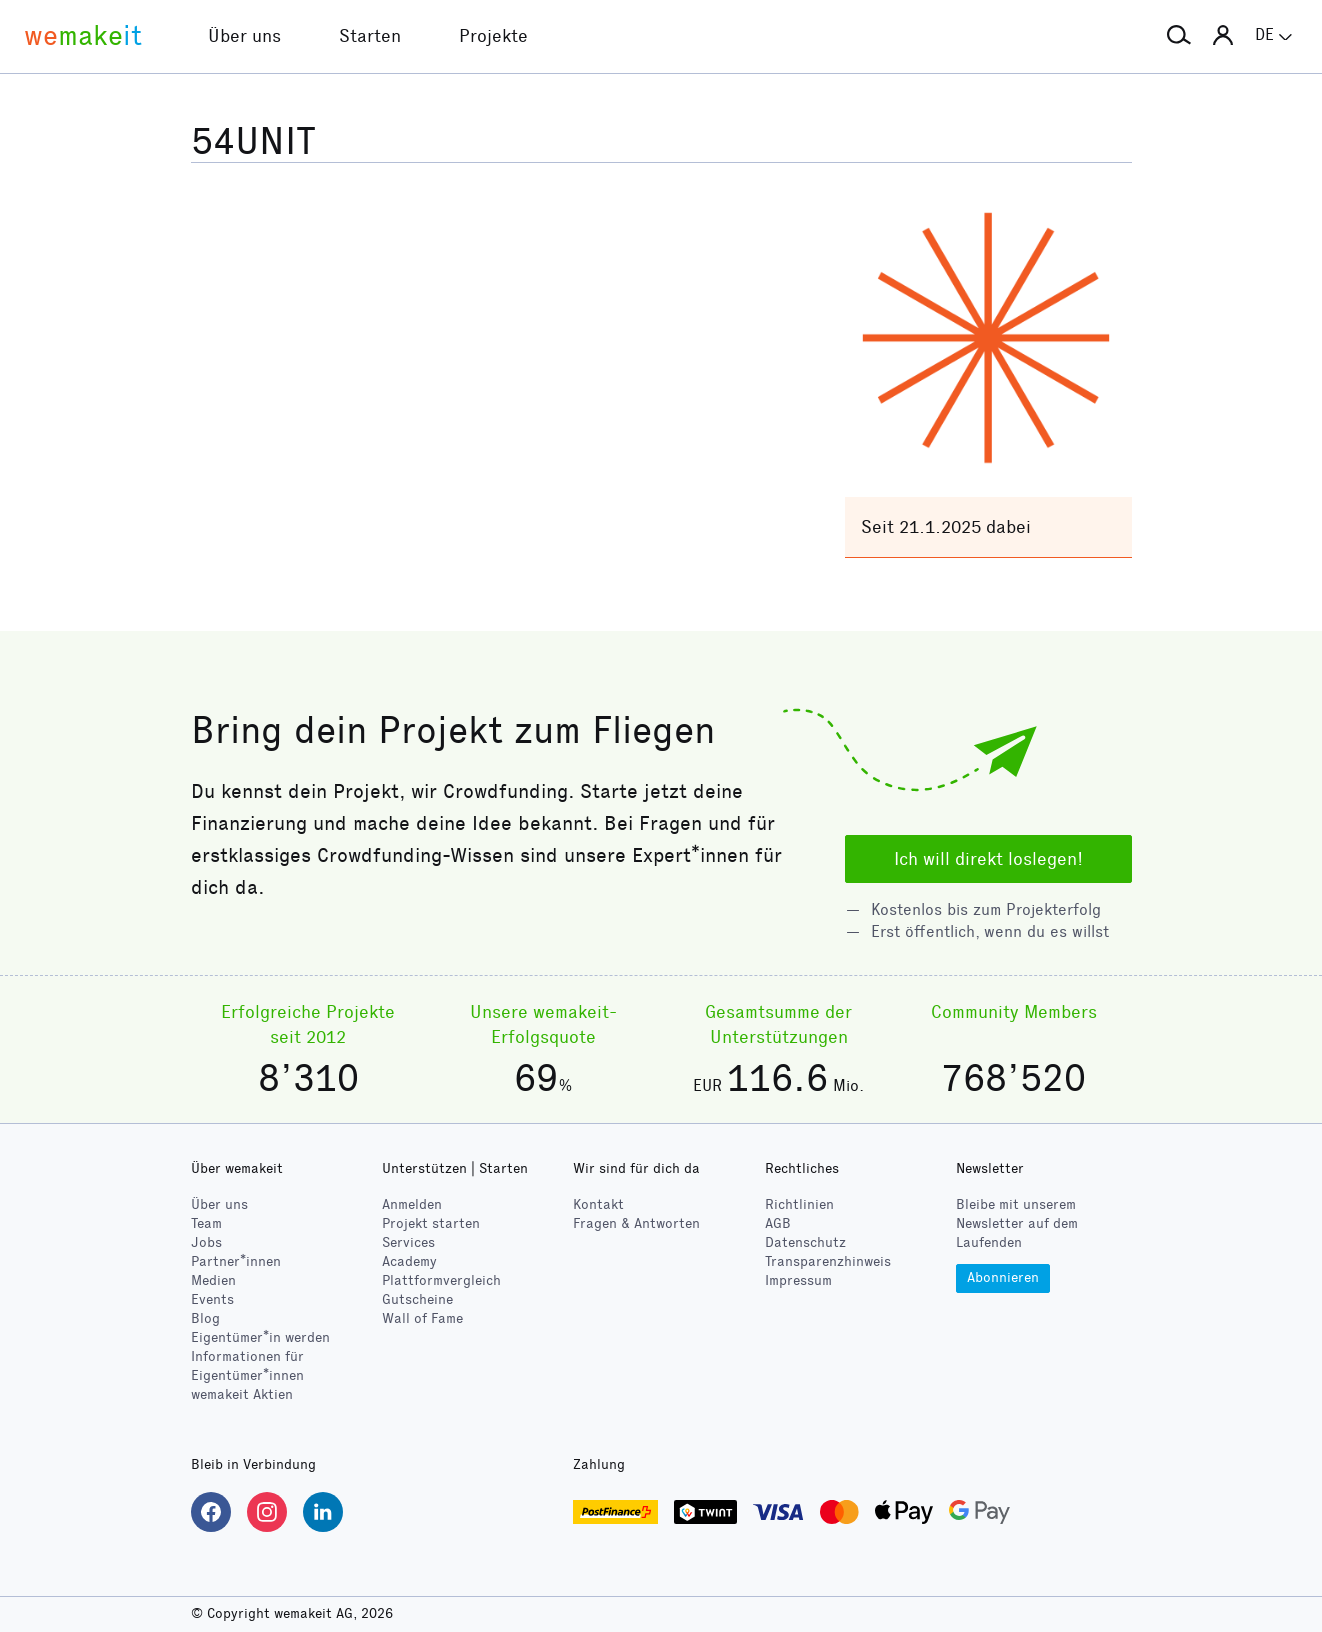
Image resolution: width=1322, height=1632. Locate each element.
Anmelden (412, 1204)
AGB (778, 1223)
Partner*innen (236, 1261)
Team (206, 1223)
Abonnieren (1003, 1277)
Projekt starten (431, 1223)
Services (408, 1242)
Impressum (798, 1280)
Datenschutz (805, 1242)
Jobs (206, 1242)
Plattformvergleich (441, 1280)
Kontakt (598, 1204)
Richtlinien (799, 1204)
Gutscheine (417, 1299)
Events (212, 1299)
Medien (213, 1280)
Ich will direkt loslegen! (988, 859)
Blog (205, 1318)
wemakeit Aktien (242, 1394)
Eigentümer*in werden (260, 1337)
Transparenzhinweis (828, 1261)
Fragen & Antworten (636, 1223)
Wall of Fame (422, 1318)
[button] (1179, 36)
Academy (409, 1261)
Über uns (219, 1204)
